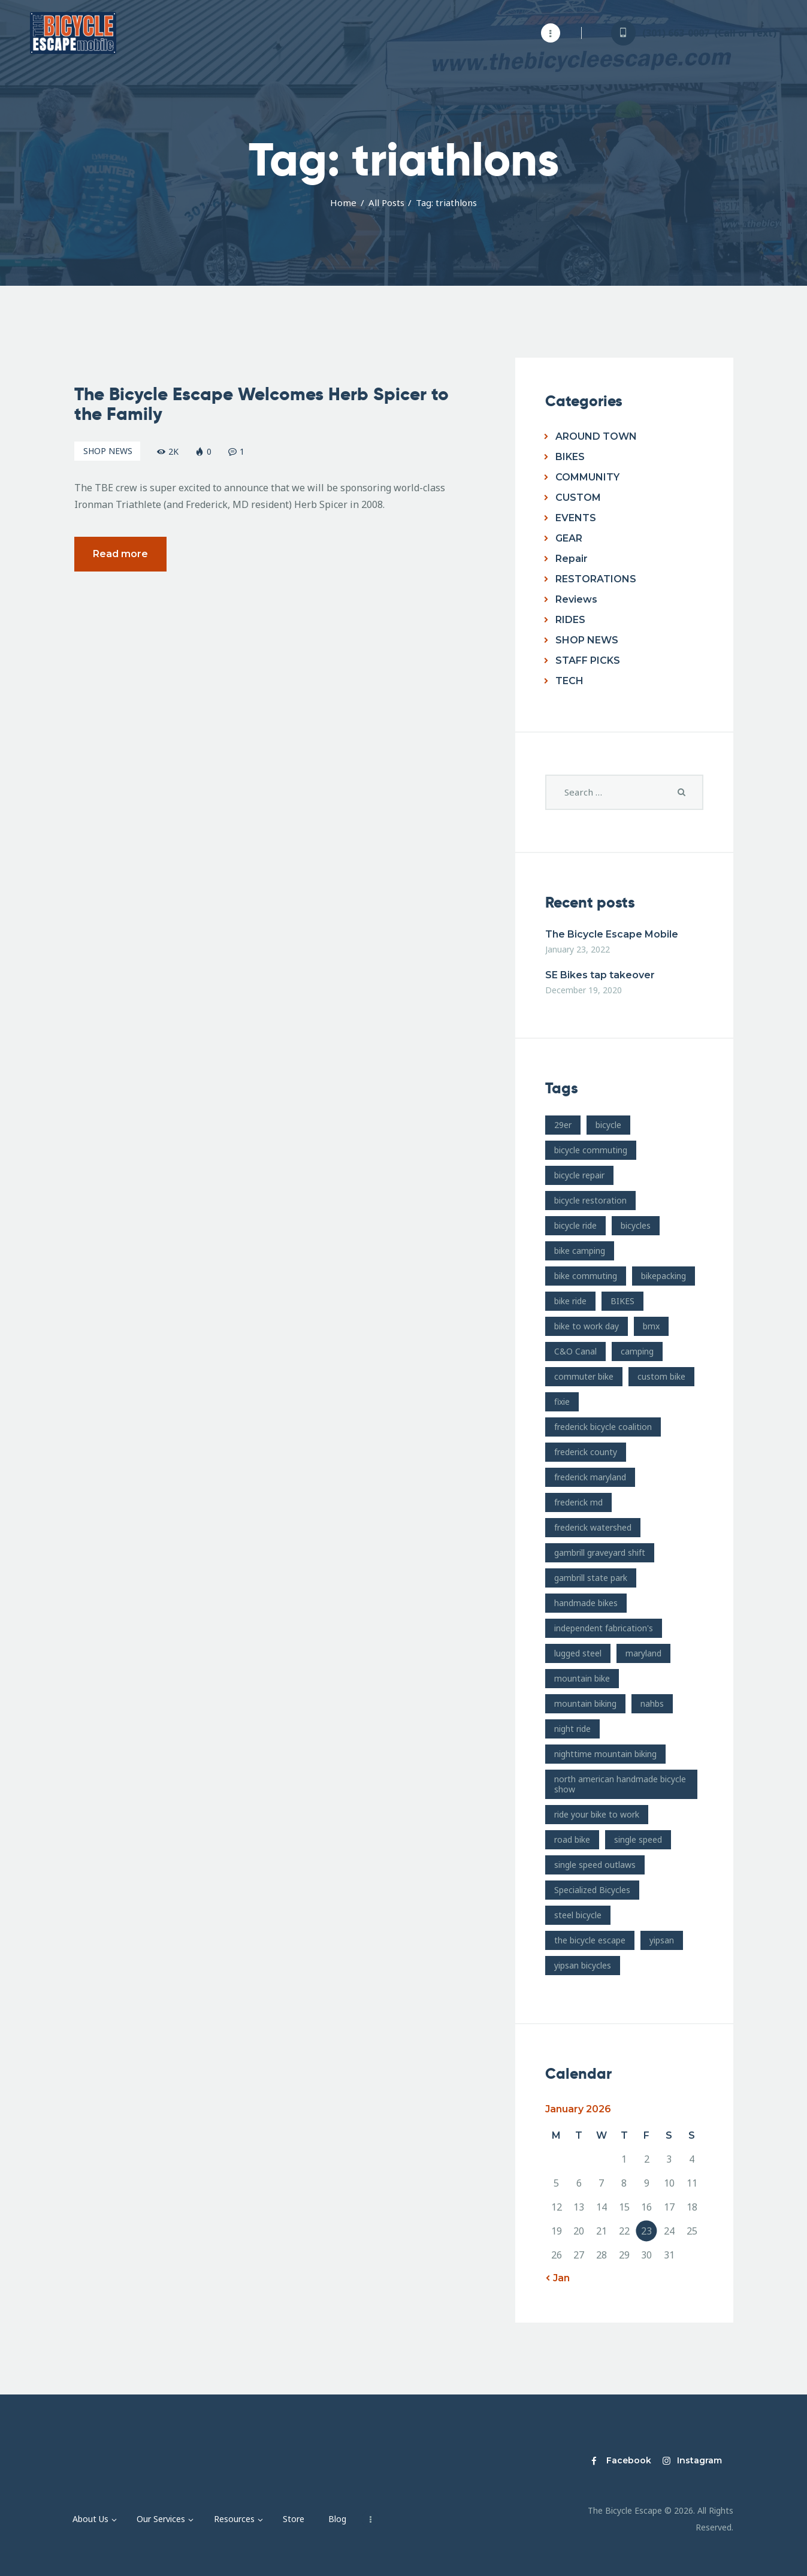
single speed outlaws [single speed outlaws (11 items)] (595, 1864)
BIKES (570, 456)
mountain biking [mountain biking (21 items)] (585, 1703)
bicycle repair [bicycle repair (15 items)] (579, 1175)
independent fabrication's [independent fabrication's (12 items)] (603, 1628)
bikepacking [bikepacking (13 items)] (663, 1275)
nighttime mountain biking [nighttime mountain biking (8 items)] (605, 1753)
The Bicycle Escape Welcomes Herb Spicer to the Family (261, 407)
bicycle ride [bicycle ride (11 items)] (575, 1225)
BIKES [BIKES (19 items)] (622, 1301)
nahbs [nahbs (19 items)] (652, 1703)
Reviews (576, 599)
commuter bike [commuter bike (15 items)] (583, 1376)
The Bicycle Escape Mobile (611, 934)
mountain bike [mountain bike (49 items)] (582, 1678)
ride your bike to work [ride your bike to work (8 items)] (596, 1814)
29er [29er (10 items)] (563, 1124)
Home (343, 202)
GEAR (568, 538)
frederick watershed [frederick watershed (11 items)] (592, 1527)
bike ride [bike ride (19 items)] (570, 1301)
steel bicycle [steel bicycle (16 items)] (578, 1915)
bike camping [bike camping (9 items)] (579, 1250)
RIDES (570, 619)
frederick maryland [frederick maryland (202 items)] (590, 1477)
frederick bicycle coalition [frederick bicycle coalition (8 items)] (603, 1426)
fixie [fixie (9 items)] (562, 1401)
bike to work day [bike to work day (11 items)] (586, 1326)
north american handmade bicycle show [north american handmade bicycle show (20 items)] (620, 1784)
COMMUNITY (587, 477)
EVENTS (575, 518)
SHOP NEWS (107, 453)
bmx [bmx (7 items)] (651, 1326)
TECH (569, 681)
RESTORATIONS (595, 579)
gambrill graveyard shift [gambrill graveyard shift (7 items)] (599, 1552)
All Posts (386, 202)
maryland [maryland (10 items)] (643, 1653)
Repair (571, 558)
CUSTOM (578, 497)
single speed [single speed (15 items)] (638, 1839)
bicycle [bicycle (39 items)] (608, 1124)
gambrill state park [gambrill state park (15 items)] (590, 1577)
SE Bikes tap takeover (600, 975)
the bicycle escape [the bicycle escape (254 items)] (589, 1940)
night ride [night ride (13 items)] (572, 1728)
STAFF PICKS (587, 660)
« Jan (557, 2278)
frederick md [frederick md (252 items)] (578, 1502)
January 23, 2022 (577, 949)
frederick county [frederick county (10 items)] (585, 1452)
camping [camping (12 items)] (637, 1351)
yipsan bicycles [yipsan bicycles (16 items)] (582, 1965)
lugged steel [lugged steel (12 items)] (578, 1653)
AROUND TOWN (596, 436)
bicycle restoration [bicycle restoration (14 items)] (590, 1200)
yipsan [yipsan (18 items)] (661, 1940)
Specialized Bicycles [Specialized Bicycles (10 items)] (592, 1889)
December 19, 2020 (583, 990)
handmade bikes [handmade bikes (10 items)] (586, 1603)
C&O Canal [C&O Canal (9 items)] (575, 1351)
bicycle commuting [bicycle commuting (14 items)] (590, 1150)
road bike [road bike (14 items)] (572, 1839)
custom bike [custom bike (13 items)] (661, 1376)
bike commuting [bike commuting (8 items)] (585, 1275)
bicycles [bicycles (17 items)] (636, 1225)
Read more (120, 556)
